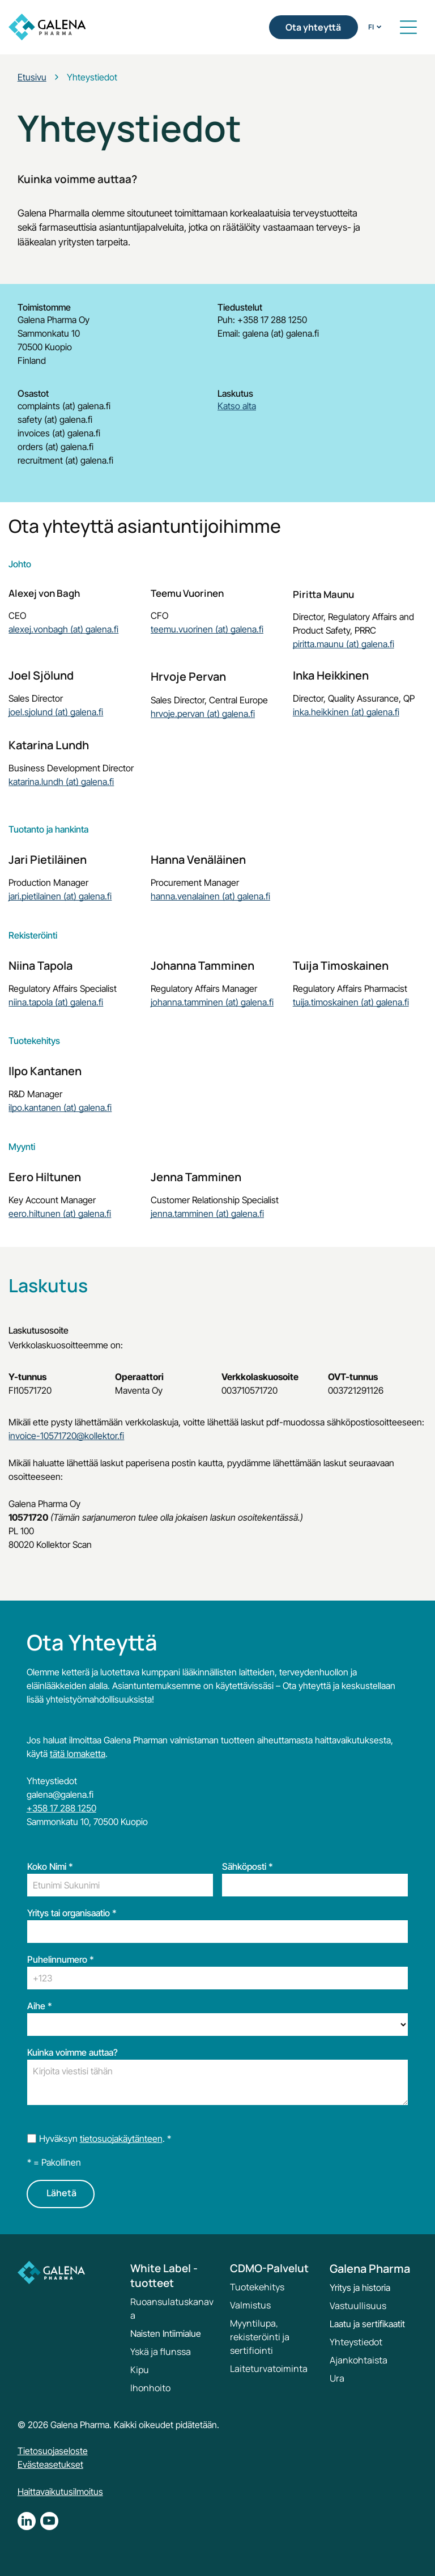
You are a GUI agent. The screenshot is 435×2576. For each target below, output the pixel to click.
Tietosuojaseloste (53, 2450)
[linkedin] (27, 2522)
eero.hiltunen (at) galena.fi (59, 1213)
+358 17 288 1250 (61, 1808)
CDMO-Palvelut (269, 2268)
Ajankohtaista (358, 2360)
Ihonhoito (150, 2388)
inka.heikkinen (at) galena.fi (346, 712)
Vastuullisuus (358, 2305)
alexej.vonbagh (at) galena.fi (63, 629)
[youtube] (49, 2522)
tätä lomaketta (77, 1753)
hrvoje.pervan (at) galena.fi (203, 713)
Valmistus (250, 2305)
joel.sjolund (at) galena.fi (55, 712)
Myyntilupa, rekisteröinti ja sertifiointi (259, 2337)
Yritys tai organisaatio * (72, 1913)
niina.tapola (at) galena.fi (55, 1002)
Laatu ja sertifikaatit (367, 2323)
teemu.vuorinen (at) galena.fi (207, 629)
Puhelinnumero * (60, 1959)
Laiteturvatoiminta (269, 2368)
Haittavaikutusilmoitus (60, 2491)
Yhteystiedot (356, 2342)
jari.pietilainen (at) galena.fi (60, 896)
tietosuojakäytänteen (121, 2138)
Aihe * (39, 2005)
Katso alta (237, 405)
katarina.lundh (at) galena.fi (61, 781)
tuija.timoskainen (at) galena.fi (351, 1002)
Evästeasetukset (50, 2464)
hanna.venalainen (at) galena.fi (210, 896)
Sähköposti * (247, 1866)
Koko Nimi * (50, 1866)
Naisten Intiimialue (165, 2333)
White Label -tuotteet (164, 2275)
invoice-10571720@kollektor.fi (66, 1435)
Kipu (139, 2369)
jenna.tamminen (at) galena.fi (207, 1213)
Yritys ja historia (360, 2287)
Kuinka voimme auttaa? (72, 2052)
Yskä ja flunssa (160, 2351)
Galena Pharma (370, 2268)
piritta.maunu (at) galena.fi (343, 644)
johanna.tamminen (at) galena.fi (212, 1002)
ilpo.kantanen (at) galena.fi (60, 1107)
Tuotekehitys (257, 2287)
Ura (337, 2378)
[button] (408, 27)
